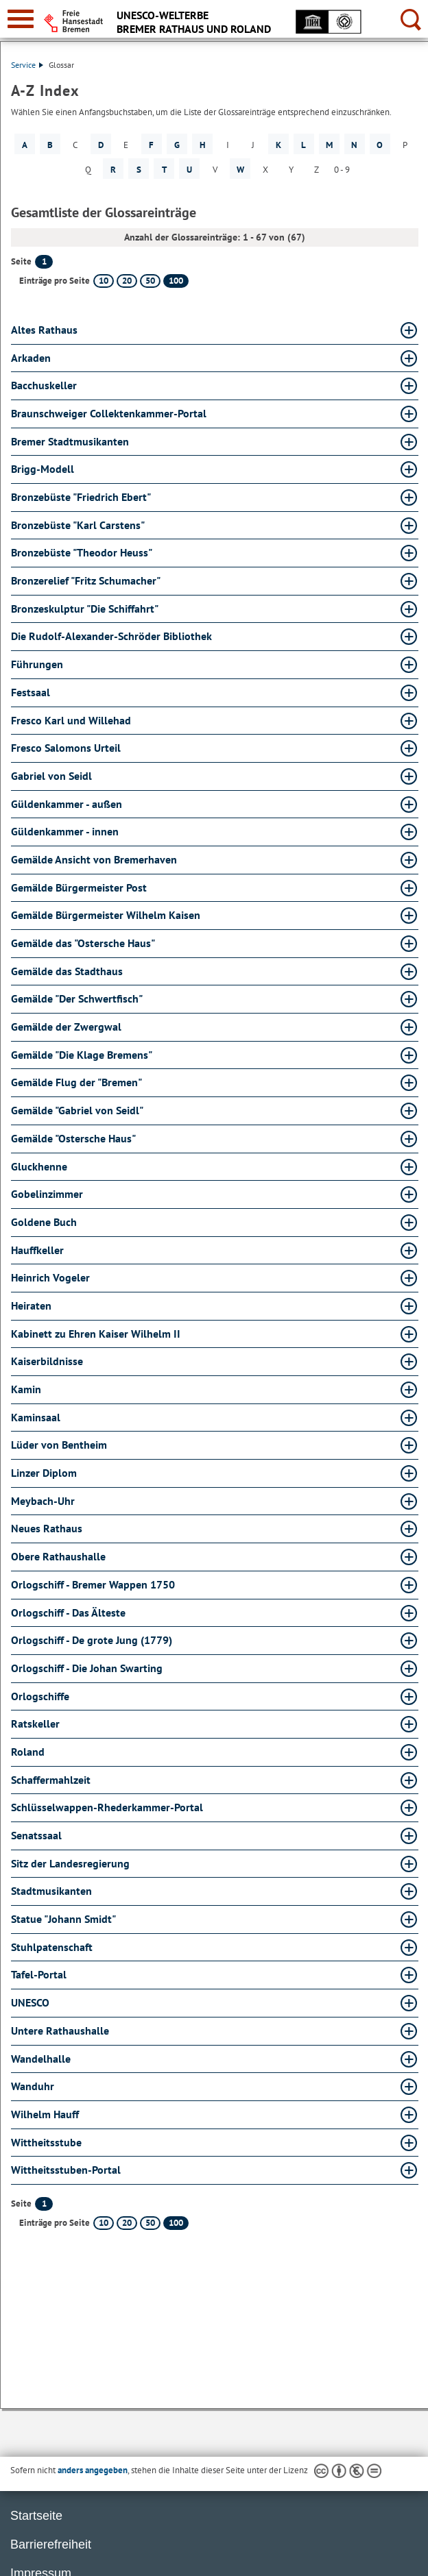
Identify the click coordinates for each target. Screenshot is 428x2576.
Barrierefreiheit (50, 2544)
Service (27, 65)
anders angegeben (93, 2470)
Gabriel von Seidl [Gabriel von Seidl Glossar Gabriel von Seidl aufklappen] (51, 776)
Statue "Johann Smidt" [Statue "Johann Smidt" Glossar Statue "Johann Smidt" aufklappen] (63, 1919)
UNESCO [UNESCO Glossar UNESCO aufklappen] (30, 2002)
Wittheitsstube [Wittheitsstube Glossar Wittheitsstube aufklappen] (46, 2142)
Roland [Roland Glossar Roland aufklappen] (28, 1751)
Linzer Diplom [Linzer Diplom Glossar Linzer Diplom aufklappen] (44, 1473)
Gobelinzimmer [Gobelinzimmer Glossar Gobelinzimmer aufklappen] (47, 1194)
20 (127, 280)
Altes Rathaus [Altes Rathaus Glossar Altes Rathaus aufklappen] (44, 329)
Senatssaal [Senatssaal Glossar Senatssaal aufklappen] (36, 1835)
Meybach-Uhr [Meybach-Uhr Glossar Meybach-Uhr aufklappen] (43, 1501)
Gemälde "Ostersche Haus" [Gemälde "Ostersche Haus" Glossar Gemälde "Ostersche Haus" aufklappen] (73, 1138)
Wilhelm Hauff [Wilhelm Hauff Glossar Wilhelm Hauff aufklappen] (45, 2114)
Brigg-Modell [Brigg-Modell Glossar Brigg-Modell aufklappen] (42, 469)
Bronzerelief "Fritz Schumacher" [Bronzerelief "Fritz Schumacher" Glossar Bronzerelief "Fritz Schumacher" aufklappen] (85, 580)
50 (150, 280)
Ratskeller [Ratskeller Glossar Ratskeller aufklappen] (35, 1723)
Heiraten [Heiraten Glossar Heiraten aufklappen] (31, 1305)
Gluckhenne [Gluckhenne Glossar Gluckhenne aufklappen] (39, 1166)
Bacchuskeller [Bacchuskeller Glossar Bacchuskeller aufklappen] (44, 385)
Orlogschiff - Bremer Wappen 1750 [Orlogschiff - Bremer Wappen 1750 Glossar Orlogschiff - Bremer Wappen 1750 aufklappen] (93, 1584)
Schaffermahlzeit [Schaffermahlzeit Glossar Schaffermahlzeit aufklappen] (51, 1780)
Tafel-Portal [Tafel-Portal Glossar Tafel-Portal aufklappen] (39, 1974)
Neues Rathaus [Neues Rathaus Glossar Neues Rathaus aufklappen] (46, 1528)
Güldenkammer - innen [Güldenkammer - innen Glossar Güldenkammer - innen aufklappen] (65, 831)
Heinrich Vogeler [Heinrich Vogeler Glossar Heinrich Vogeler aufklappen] (50, 1277)
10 (103, 280)
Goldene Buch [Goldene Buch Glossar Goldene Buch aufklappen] (44, 1222)
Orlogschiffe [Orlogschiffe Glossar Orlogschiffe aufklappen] (40, 1696)
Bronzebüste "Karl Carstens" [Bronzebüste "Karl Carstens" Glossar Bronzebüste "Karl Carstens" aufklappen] (78, 525)
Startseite (36, 2516)
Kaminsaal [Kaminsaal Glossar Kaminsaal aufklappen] (35, 1417)
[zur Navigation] (20, 19)
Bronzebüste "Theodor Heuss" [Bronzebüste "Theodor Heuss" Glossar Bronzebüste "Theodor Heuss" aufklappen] (81, 552)
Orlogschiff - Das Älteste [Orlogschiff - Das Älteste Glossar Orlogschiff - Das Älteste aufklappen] (68, 1612)
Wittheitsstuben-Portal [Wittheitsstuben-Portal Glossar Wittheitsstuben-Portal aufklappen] (66, 2169)
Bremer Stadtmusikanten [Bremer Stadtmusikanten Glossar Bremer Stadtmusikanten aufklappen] (70, 441)
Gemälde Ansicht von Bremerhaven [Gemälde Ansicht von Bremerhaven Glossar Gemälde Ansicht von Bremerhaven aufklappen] (94, 859)
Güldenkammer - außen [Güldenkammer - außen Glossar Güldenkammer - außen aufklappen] (66, 804)
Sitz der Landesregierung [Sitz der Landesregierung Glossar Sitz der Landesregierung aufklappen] (70, 1863)
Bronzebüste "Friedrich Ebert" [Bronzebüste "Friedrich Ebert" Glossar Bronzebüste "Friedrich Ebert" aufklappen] (81, 497)
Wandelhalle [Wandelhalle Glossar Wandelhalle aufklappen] (41, 2058)
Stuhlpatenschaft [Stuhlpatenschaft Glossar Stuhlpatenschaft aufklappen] (52, 1947)
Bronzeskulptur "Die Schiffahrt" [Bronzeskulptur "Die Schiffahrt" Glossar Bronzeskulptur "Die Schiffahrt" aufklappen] (84, 608)
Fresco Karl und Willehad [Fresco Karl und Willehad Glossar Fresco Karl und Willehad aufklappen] (71, 720)
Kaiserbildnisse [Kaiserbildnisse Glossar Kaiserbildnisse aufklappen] (47, 1361)
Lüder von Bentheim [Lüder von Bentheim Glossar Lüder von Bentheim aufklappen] (59, 1444)
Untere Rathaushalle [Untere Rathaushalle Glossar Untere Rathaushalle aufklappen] (60, 2030)
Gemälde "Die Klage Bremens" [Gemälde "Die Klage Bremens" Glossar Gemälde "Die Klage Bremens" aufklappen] (81, 1055)
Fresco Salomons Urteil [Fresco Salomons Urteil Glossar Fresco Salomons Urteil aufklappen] (66, 748)
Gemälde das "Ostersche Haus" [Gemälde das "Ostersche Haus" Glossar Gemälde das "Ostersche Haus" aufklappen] (83, 943)
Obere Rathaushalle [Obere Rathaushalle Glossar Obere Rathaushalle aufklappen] (58, 1556)
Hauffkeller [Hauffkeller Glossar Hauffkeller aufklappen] (37, 1250)
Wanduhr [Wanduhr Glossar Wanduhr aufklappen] (32, 2086)
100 (176, 280)
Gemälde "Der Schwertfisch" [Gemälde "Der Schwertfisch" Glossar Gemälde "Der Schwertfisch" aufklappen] (77, 998)
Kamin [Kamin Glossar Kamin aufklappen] (26, 1389)
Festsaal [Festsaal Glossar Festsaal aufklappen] (30, 692)
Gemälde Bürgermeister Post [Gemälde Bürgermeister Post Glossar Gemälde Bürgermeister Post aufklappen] (79, 887)
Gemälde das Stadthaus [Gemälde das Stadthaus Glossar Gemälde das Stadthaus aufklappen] (67, 971)
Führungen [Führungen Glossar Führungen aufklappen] (37, 664)
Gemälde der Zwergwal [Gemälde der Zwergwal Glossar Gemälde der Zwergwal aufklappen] (66, 1026)
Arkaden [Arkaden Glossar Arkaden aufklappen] (31, 358)
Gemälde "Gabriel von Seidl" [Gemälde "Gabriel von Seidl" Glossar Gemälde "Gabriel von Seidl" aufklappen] (77, 1110)
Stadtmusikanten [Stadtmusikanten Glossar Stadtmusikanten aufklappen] (51, 1891)
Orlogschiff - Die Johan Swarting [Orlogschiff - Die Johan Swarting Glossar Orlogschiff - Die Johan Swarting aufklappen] (87, 1668)
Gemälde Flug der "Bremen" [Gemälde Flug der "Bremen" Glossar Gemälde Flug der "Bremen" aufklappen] (76, 1082)
